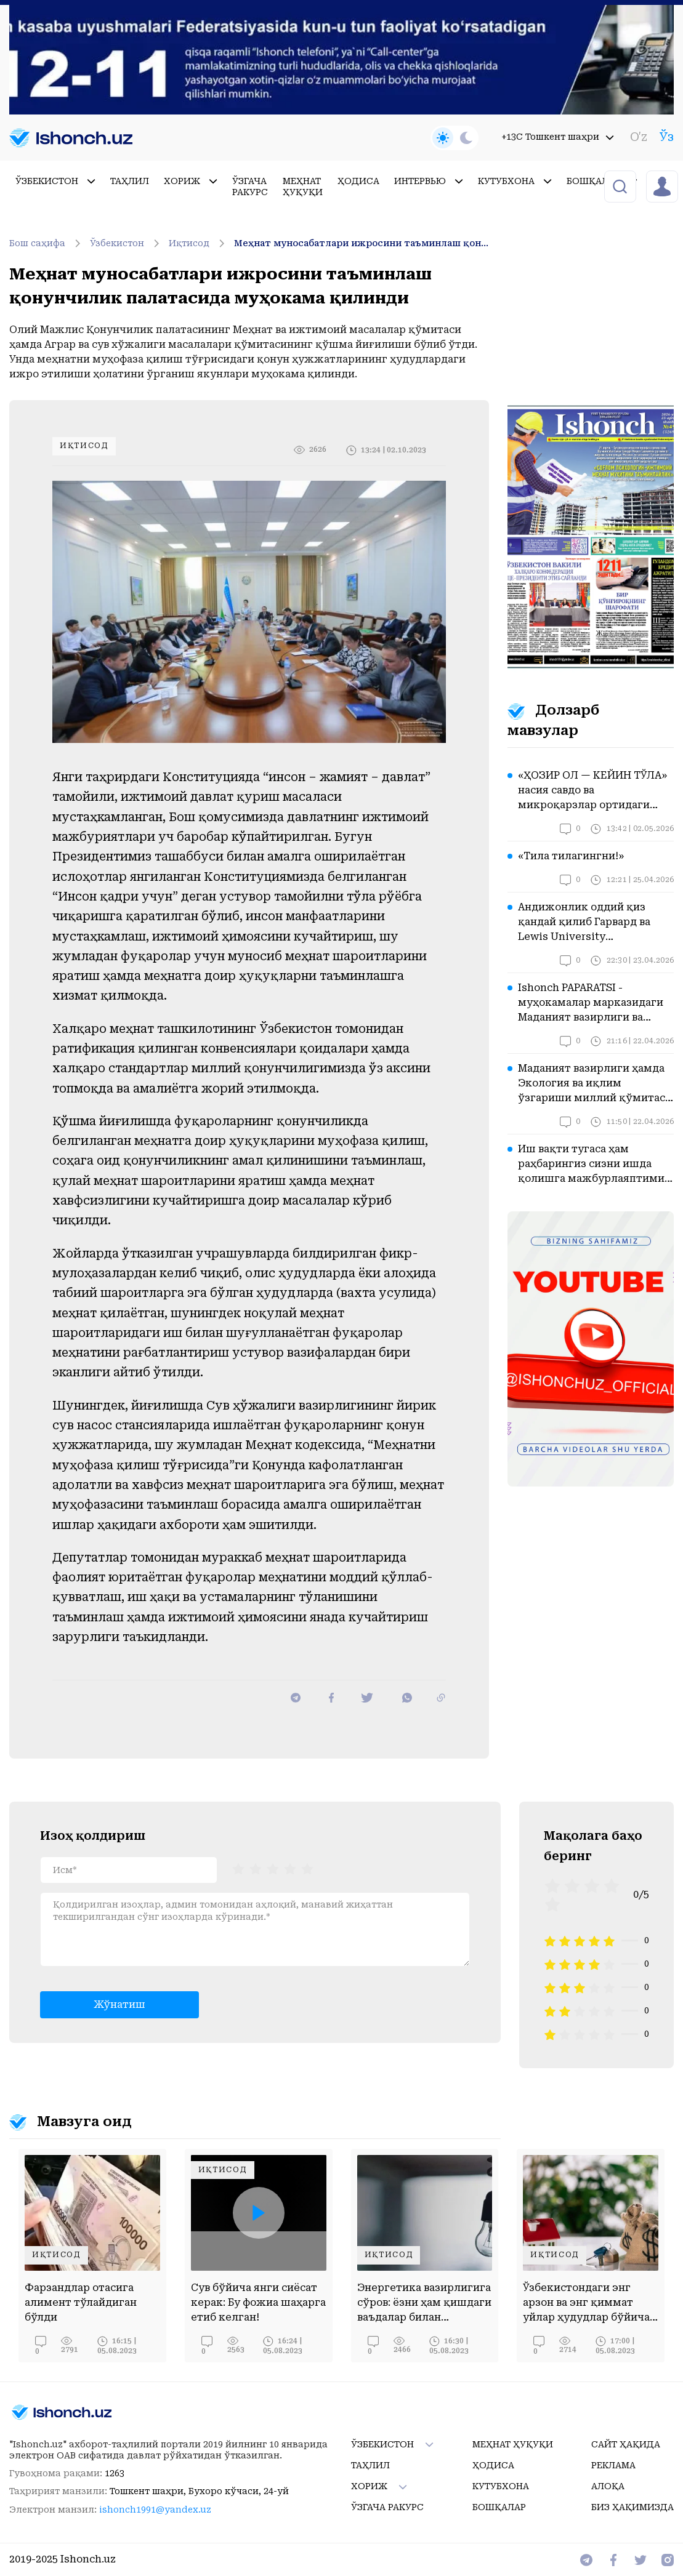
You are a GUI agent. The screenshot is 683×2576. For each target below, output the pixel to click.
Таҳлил (129, 181)
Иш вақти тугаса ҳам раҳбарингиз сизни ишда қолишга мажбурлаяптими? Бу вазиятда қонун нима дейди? (594, 1164)
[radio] (238, 1868)
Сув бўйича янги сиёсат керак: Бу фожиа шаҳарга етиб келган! (258, 2302)
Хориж (190, 181)
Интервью (428, 181)
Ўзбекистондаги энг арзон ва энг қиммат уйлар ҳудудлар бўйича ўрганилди (586, 2303)
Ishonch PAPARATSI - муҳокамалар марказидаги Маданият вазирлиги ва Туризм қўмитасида (590, 1003)
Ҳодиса (358, 181)
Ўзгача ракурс (250, 186)
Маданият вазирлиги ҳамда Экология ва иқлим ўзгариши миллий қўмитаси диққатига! (595, 1083)
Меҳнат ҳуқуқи (303, 186)
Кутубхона (515, 181)
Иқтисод (198, 243)
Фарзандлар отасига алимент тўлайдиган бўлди (81, 2302)
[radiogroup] (272, 1868)
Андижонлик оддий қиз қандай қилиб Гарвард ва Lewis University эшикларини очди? (584, 922)
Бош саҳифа (46, 243)
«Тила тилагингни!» (571, 856)
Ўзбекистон (55, 181)
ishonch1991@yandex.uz (155, 2509)
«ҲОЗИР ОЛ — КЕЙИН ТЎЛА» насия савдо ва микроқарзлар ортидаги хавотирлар (592, 791)
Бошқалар (602, 181)
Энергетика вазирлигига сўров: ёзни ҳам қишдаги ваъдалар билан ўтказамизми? (424, 2303)
